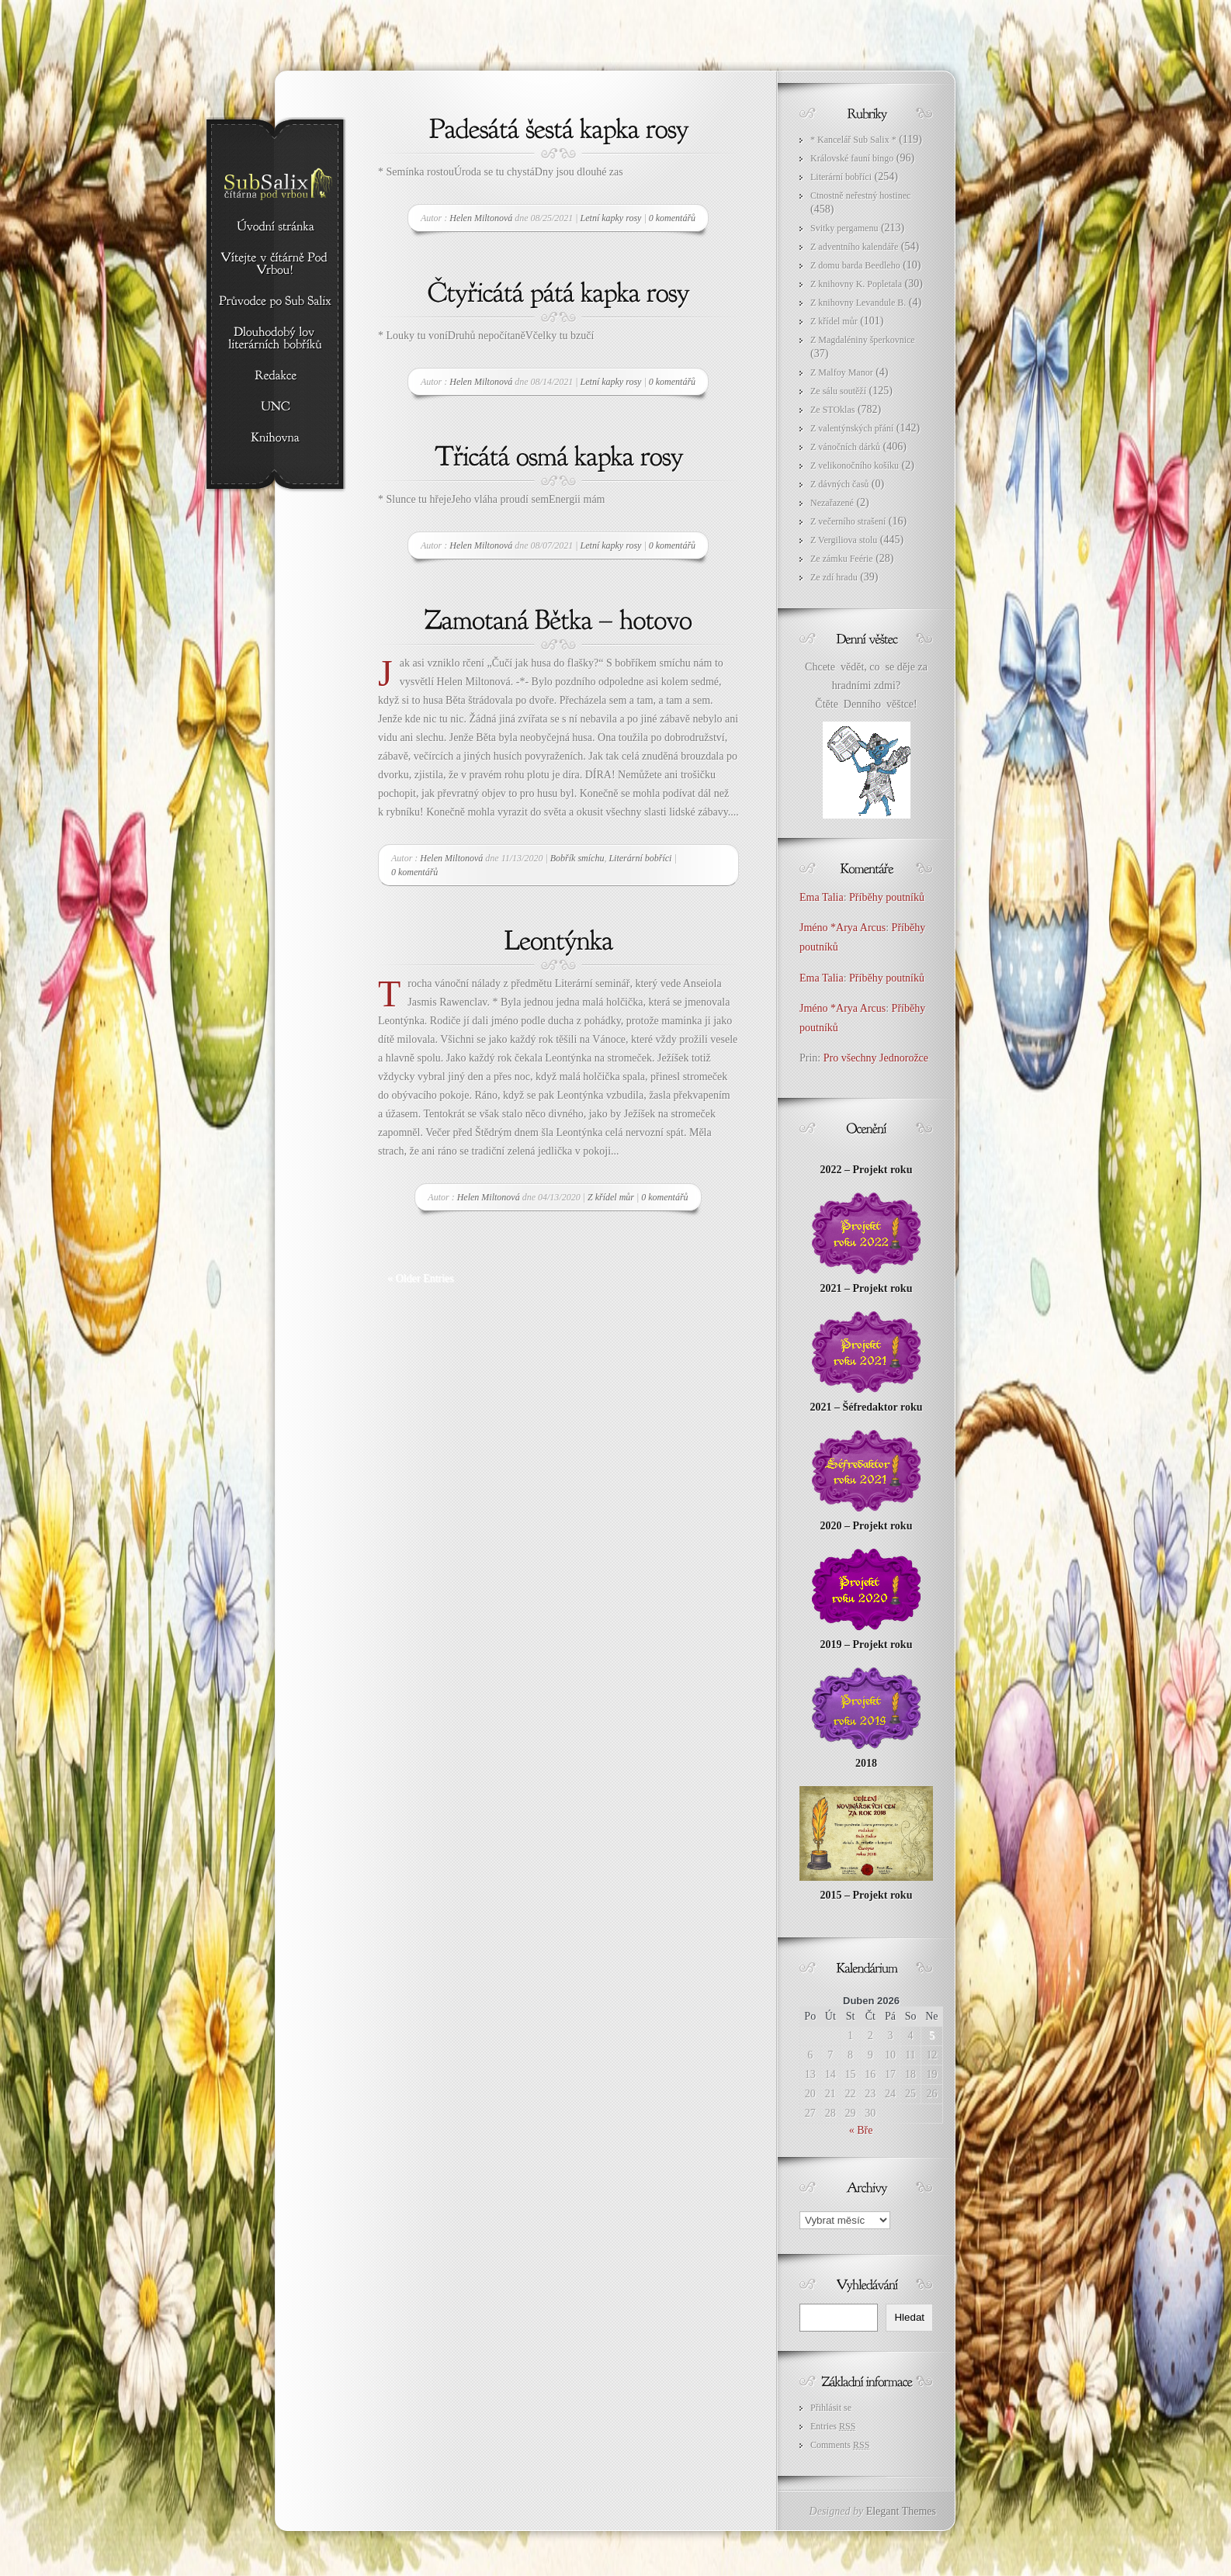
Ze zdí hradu (834, 577)
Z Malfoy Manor (841, 372)
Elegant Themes (901, 2511)
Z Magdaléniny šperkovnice (862, 339)
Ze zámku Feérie (841, 558)
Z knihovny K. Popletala (856, 284)
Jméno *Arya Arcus (842, 927)
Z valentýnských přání (851, 428)
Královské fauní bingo (851, 158)
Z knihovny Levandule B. (858, 302)
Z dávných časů (839, 484)
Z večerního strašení (848, 521)
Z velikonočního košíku (854, 465)
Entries (832, 2426)
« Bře (861, 2130)
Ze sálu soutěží (838, 391)
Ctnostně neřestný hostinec (860, 195)
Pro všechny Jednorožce (877, 1058)
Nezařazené (832, 502)
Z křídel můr (611, 1197)
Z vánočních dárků (845, 446)
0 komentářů (672, 218)
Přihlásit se (830, 2407)
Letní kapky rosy (611, 218)
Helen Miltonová (480, 218)
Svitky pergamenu (844, 228)
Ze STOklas (832, 409)
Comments (839, 2444)
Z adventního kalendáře (854, 246)
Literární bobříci (640, 858)
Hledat (909, 2317)
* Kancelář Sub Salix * (853, 139)
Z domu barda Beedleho (855, 265)
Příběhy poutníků (886, 897)
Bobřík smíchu (577, 858)
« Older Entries (420, 1278)
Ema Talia (821, 897)
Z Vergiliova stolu (843, 540)
